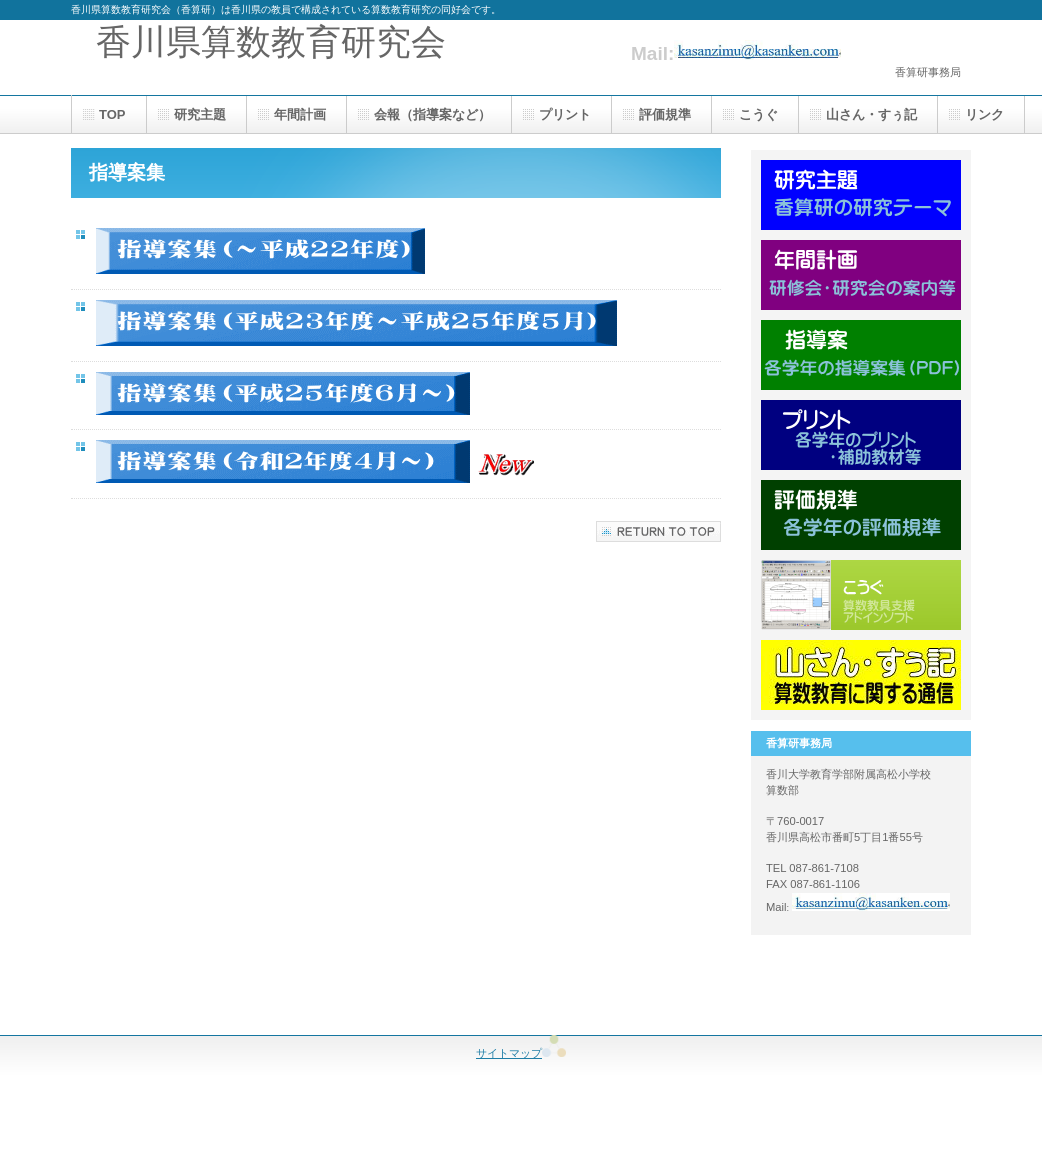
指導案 (861, 355)
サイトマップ (521, 1053)
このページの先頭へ (658, 531)
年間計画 (861, 275)
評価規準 (861, 515)
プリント (861, 435)
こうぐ (861, 595)
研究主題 (861, 195)
